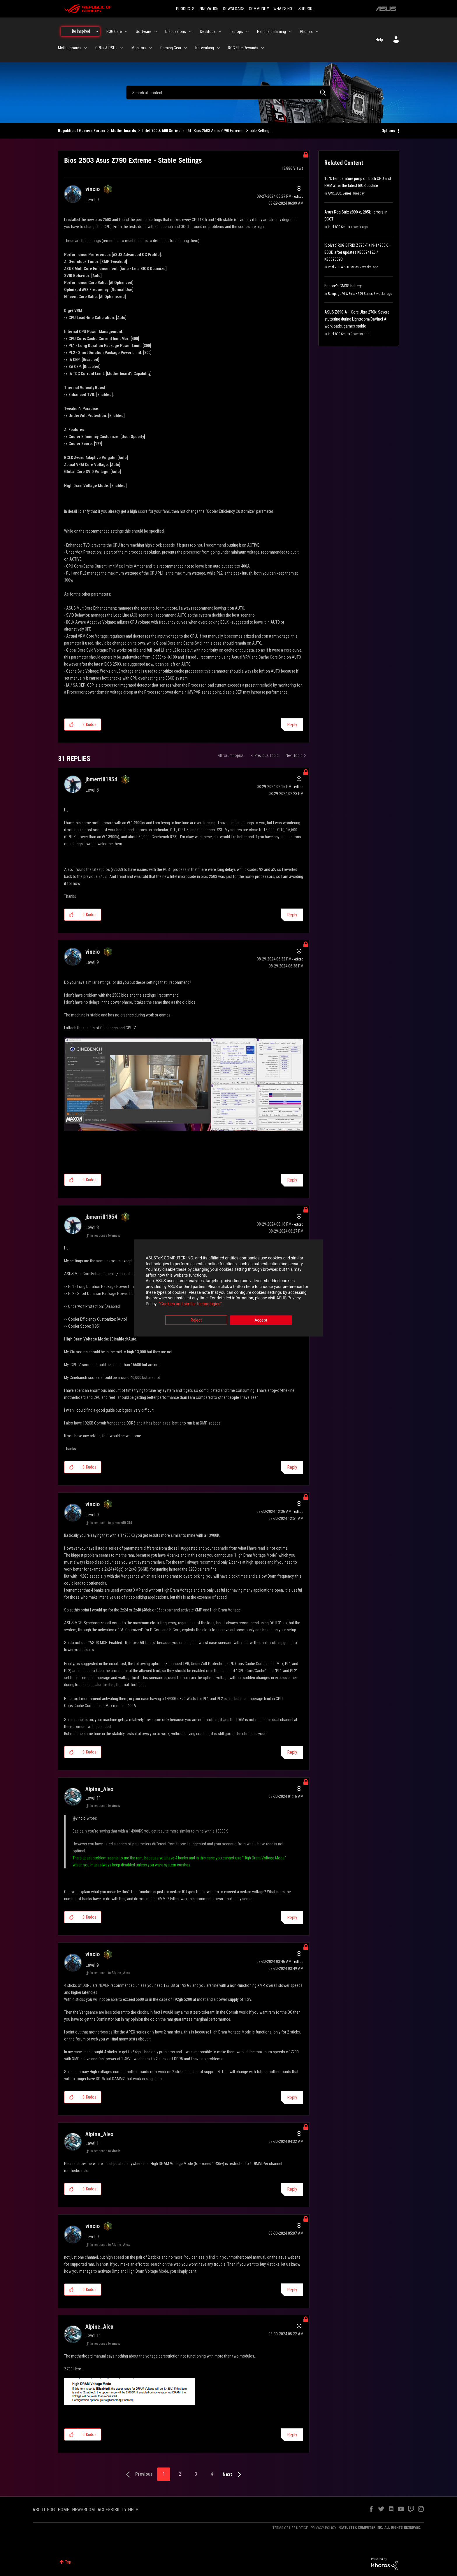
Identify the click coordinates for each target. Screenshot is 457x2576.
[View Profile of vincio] (92, 189)
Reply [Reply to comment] (292, 915)
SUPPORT (306, 8)
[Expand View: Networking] (218, 48)
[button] (71, 724)
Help (379, 39)
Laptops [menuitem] (236, 31)
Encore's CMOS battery (343, 286)
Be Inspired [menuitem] (81, 31)
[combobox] (228, 92)
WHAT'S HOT (283, 8)
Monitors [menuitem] (138, 48)
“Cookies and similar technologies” (190, 1303)
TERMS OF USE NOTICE (290, 2528)
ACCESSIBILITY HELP (118, 2509)
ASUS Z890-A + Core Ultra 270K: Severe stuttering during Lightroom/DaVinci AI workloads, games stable (356, 319)
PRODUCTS (185, 8)
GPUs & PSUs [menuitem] (106, 48)
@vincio (79, 1818)
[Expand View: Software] (156, 31)
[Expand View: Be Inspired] (97, 31)
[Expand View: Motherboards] (86, 48)
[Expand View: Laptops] (247, 31)
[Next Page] (233, 2475)
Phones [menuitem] (306, 31)
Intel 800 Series (339, 227)
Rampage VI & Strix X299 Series (350, 294)
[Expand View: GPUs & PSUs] (122, 48)
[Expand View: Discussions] (190, 31)
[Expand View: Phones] (317, 31)
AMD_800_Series (339, 193)
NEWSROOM (83, 2509)
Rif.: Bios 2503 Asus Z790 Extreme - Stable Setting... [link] (229, 130)
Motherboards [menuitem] (69, 48)
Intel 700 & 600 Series (161, 130)
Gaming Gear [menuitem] (170, 48)
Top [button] (68, 2562)
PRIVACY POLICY (323, 2528)
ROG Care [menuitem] (114, 31)
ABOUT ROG (44, 2509)
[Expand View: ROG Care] (126, 31)
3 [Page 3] (196, 2474)
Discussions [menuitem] (175, 31)
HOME (63, 2509)
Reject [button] (196, 1320)
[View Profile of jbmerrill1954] (101, 779)
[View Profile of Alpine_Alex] (99, 1789)
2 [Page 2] (180, 2474)
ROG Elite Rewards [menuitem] (243, 48)
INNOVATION (209, 8)
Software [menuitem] (143, 31)
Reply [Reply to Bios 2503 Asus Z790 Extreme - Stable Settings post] (292, 724)
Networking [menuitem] (204, 48)
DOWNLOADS (234, 8)
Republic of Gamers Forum (81, 130)
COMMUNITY (259, 8)
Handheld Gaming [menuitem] (271, 31)
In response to (105, 1235)
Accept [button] (260, 1320)
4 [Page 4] (212, 2474)
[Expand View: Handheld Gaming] (290, 31)
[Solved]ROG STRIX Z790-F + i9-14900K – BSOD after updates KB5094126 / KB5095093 (357, 252)
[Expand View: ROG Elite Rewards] (263, 48)
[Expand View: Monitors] (151, 48)
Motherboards (123, 130)
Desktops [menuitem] (208, 31)
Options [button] (388, 130)
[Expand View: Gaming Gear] (186, 48)
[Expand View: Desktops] (220, 31)
